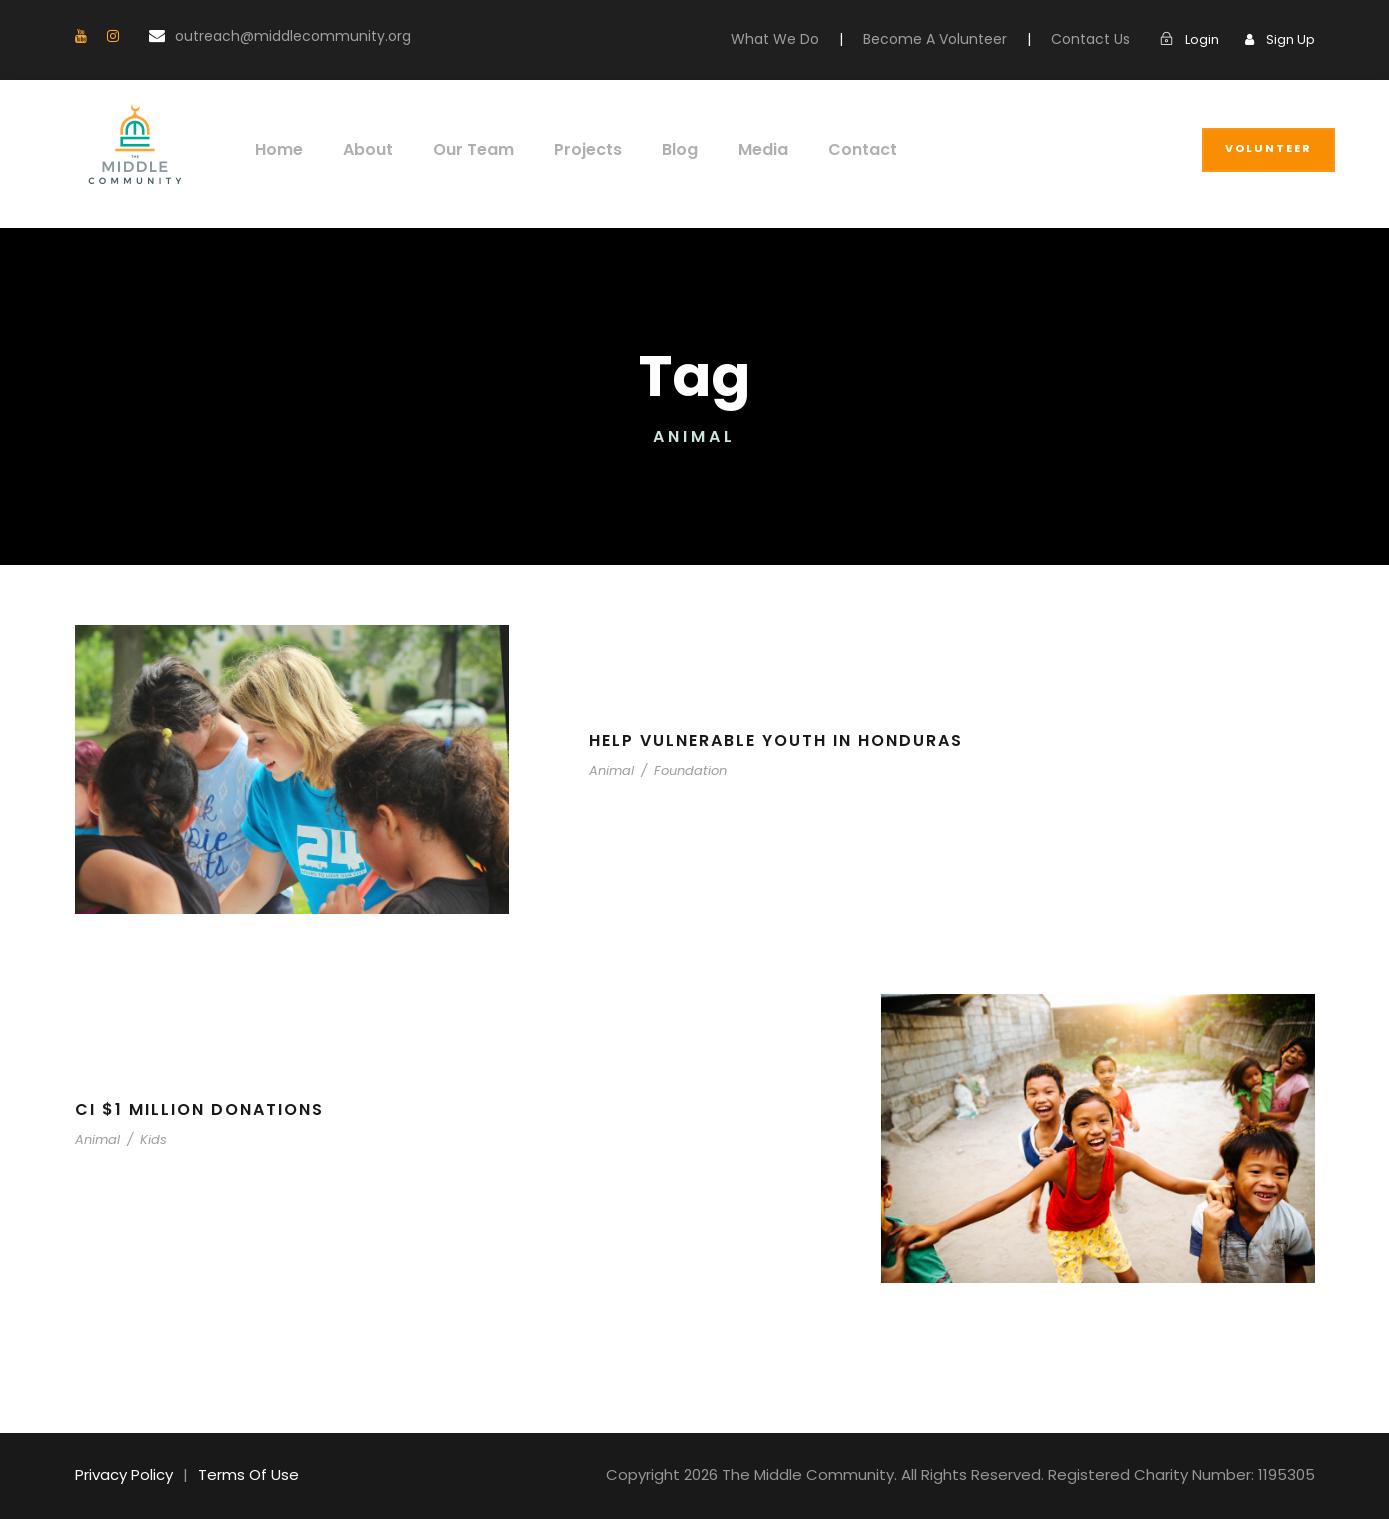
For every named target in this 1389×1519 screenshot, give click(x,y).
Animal (609, 770)
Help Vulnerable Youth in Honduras (789, 740)
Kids (143, 1139)
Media (739, 149)
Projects (570, 149)
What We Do (812, 39)
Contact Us (1099, 39)
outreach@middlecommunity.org (262, 36)
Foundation (677, 770)
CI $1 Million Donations (202, 1109)
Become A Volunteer (958, 39)
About (362, 149)
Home (277, 149)
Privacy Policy (121, 1474)
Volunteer (1269, 148)
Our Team (462, 149)
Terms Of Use (238, 1474)
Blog (660, 149)
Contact (833, 149)
